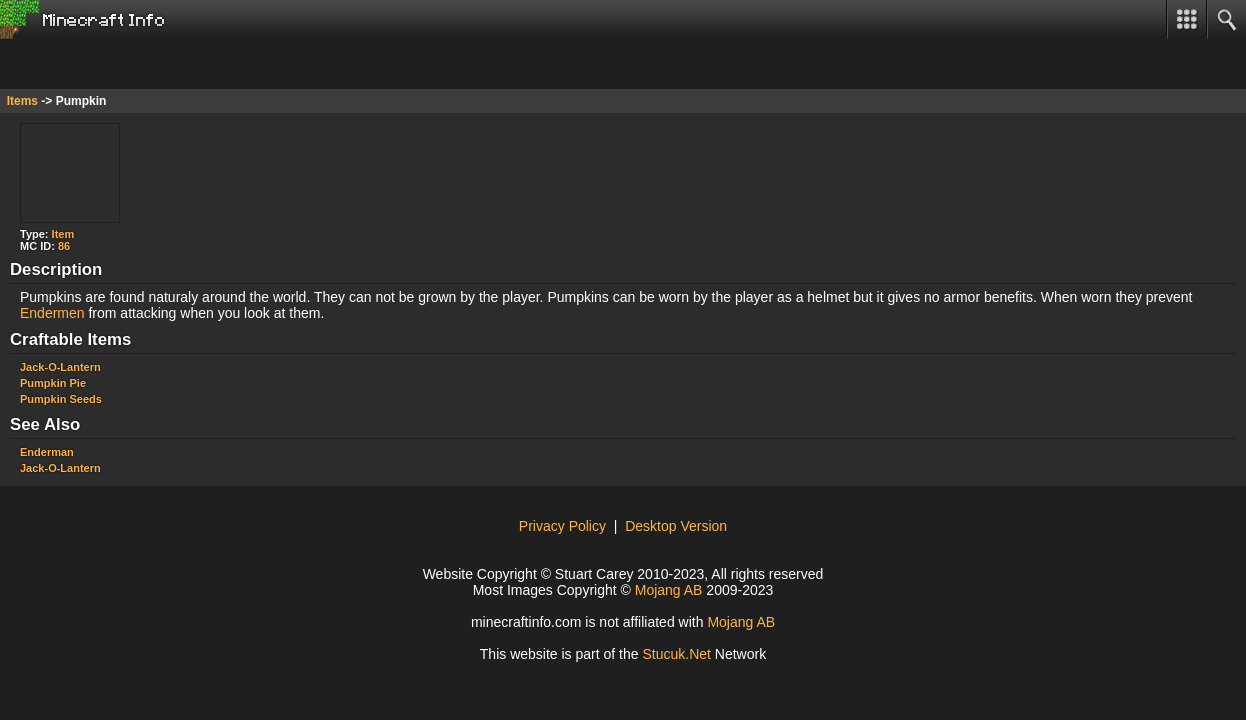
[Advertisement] (160, 64)
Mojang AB (669, 590)
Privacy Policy (562, 526)
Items (22, 101)
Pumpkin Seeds (61, 399)
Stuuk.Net (676, 654)
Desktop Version (676, 526)
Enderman (47, 452)
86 (64, 246)
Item (63, 234)
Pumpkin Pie (53, 383)
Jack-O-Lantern (60, 367)
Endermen (52, 313)
